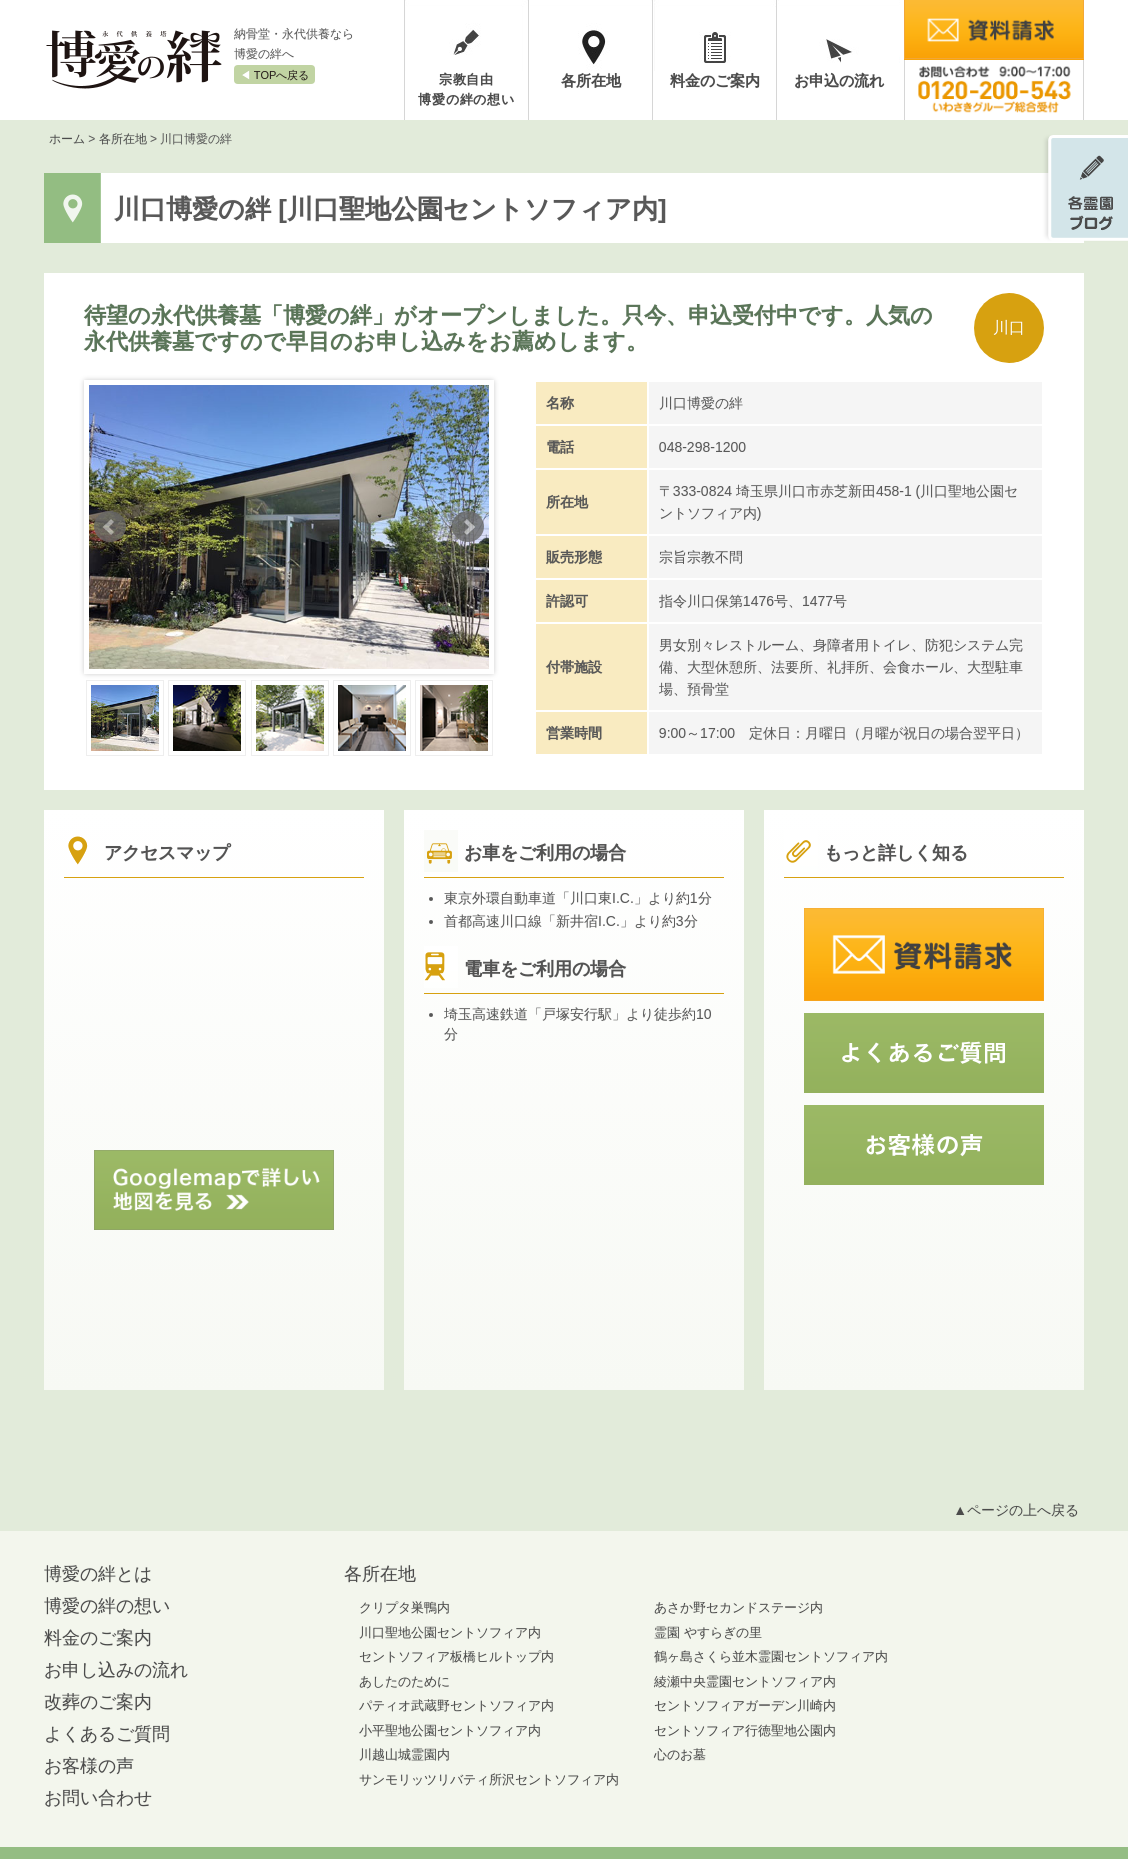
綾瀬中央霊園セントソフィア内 (745, 1681)
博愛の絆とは (98, 1574)
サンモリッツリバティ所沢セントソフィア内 (489, 1779)
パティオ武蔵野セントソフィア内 (456, 1705)
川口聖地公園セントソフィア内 (450, 1632)
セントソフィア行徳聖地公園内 (745, 1730)
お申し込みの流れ (116, 1670)
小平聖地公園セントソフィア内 (450, 1730)
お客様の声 (89, 1766)
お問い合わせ (98, 1798)
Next (468, 527)
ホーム (67, 139)
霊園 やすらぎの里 (708, 1632)
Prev (110, 527)
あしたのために (404, 1681)
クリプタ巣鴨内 (404, 1607)
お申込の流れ (839, 80)
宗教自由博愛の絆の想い (466, 89)
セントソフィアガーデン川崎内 (745, 1705)
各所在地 (591, 80)
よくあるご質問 (107, 1734)
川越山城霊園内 (404, 1754)
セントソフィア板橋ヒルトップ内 (456, 1656)
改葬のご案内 (98, 1702)
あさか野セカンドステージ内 (738, 1607)
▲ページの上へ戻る (1016, 1510)
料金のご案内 (715, 80)
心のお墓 (680, 1754)
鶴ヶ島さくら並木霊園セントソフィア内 (771, 1656)
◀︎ (274, 75)
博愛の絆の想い (107, 1606)
